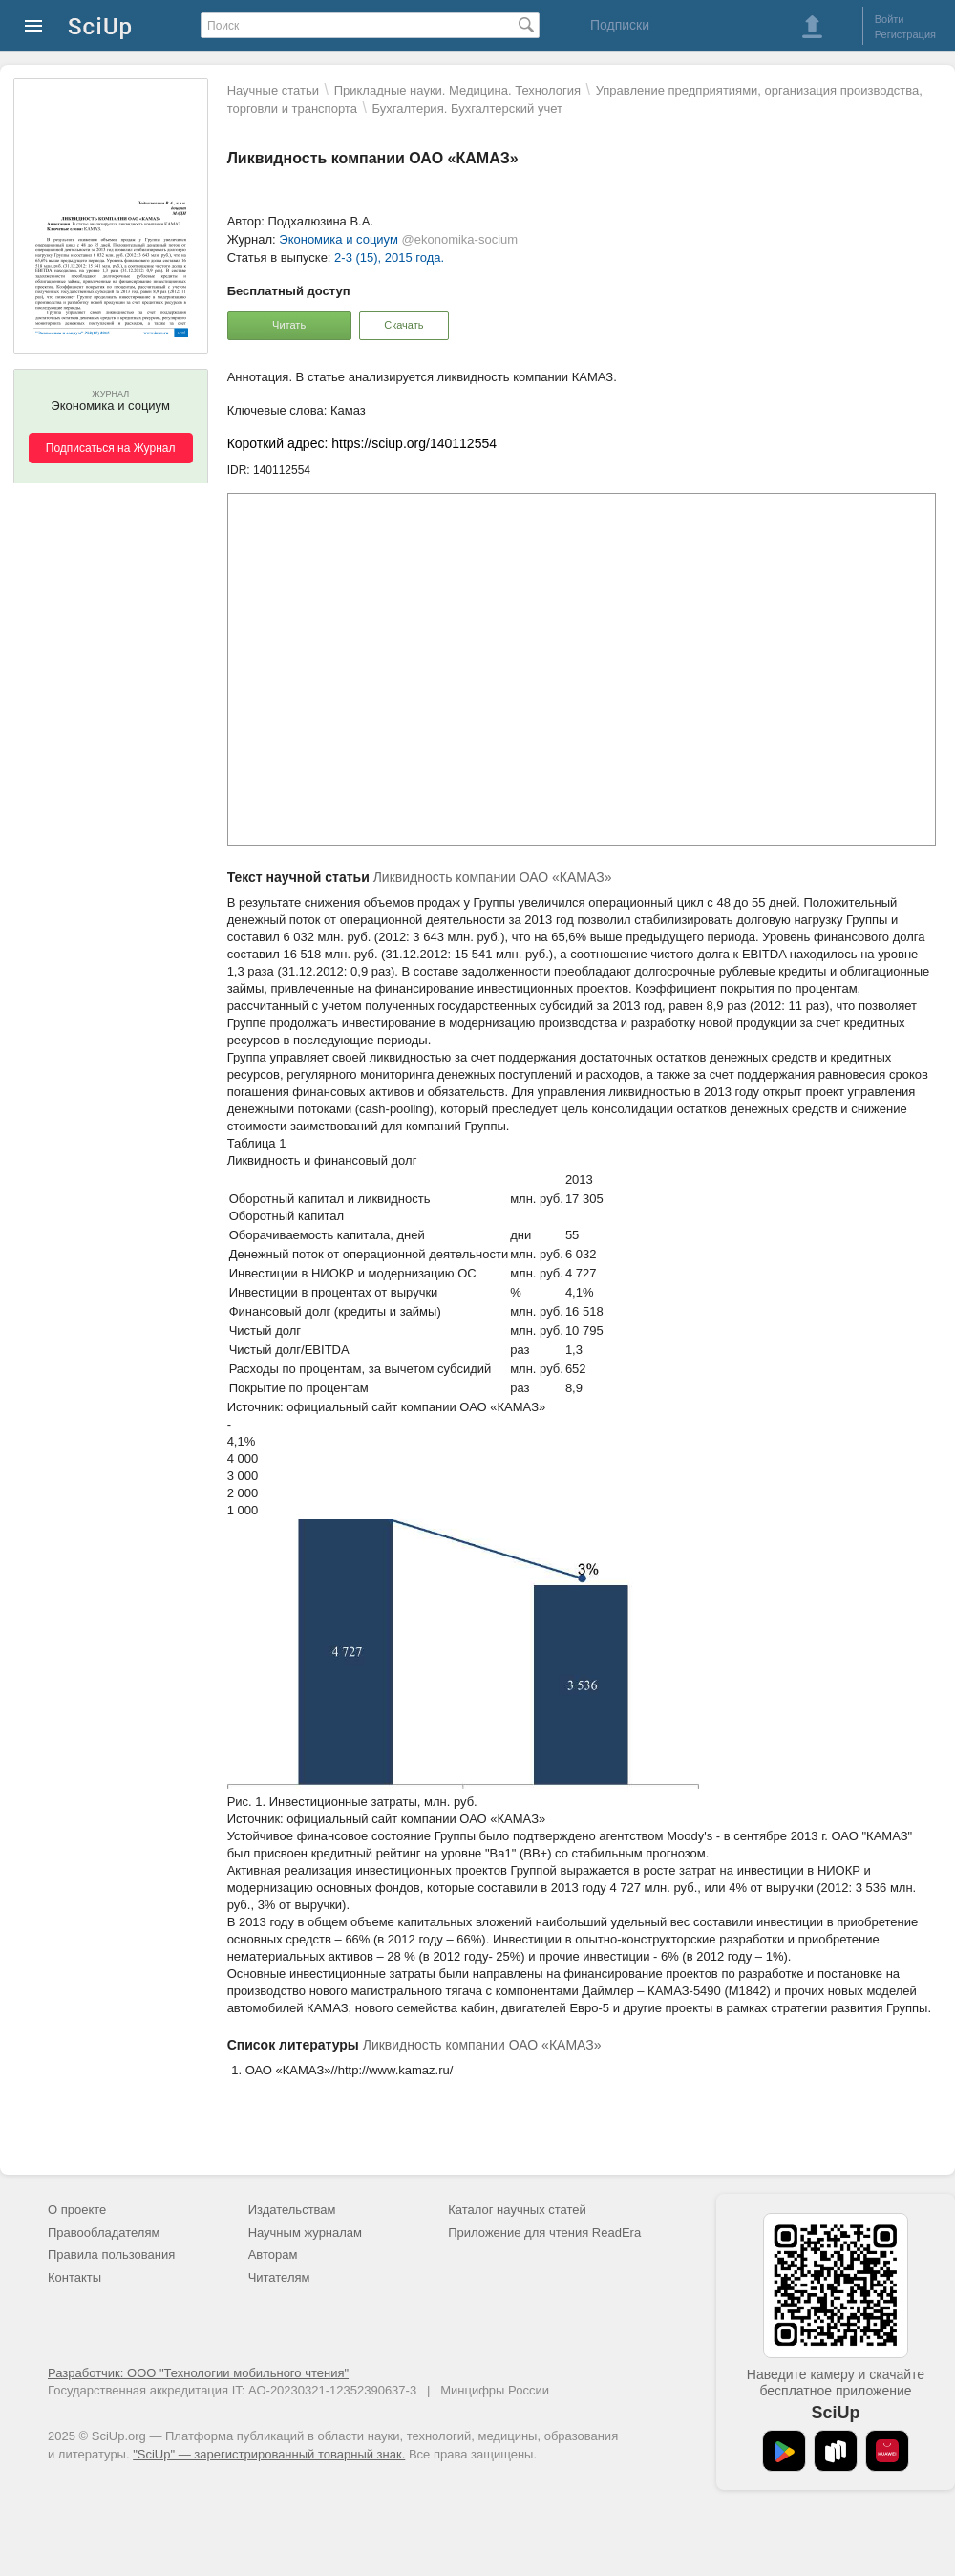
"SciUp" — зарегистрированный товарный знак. (269, 2454)
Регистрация (905, 34)
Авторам (273, 2254)
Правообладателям (103, 2232)
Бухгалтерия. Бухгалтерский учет (467, 108)
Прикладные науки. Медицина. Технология (457, 90)
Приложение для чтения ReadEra (544, 2232)
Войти (889, 19)
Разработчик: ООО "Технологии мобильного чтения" (198, 2373)
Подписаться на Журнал (111, 448)
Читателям (279, 2277)
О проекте (77, 2209)
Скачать (403, 325)
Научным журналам (305, 2232)
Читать (289, 325)
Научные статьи (273, 90)
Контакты (74, 2277)
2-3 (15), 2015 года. (389, 257)
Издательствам (292, 2209)
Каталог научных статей (517, 2209)
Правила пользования (111, 2254)
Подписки (619, 24)
